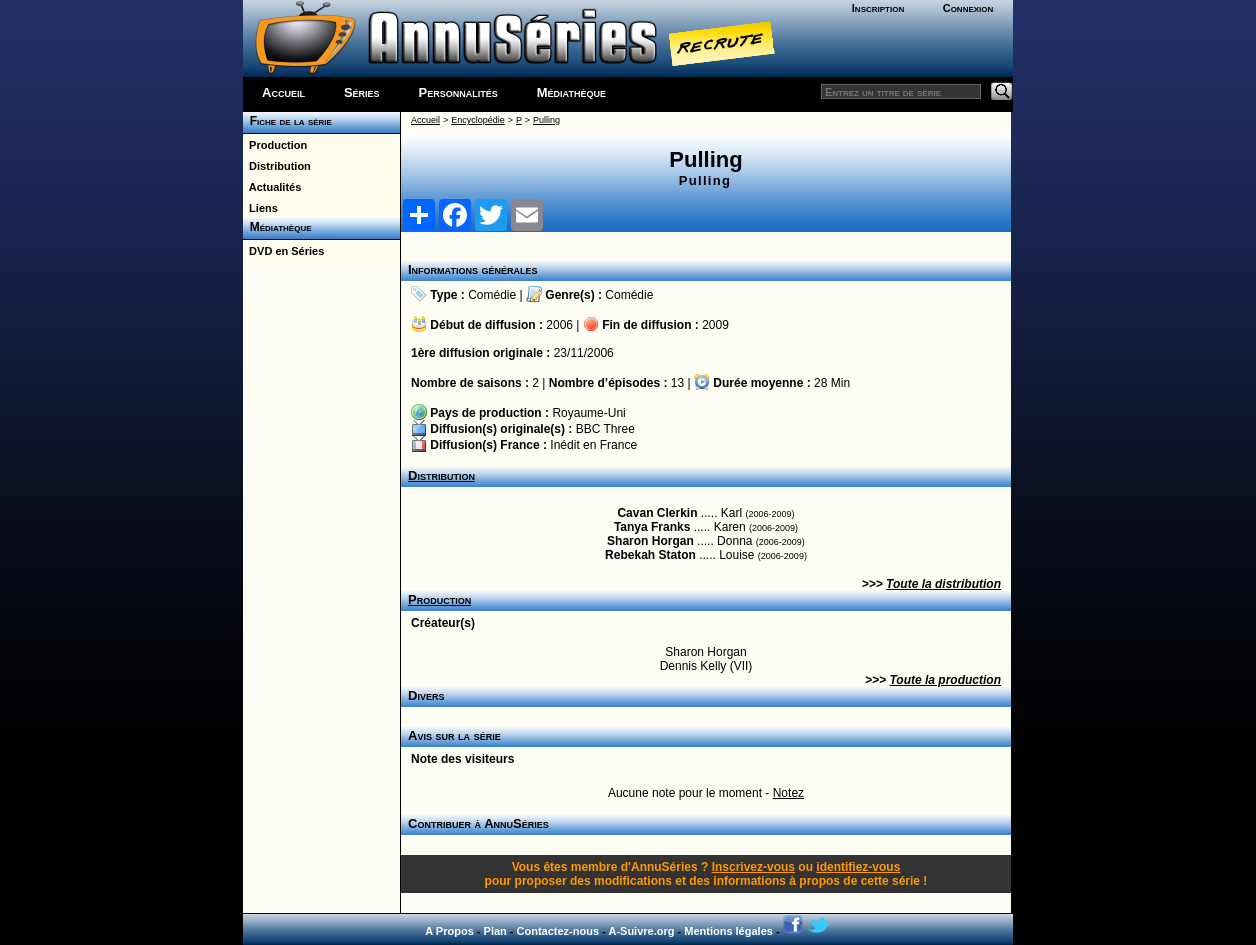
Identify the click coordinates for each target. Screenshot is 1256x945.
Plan (495, 931)
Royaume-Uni (588, 413)
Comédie (492, 295)
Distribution (277, 166)
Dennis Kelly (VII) (706, 666)
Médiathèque (571, 92)
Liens (260, 208)
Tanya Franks (652, 527)
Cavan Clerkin (657, 513)
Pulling (546, 120)
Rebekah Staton (650, 555)
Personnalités (458, 92)
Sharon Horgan (650, 541)
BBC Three (605, 429)
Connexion (968, 8)
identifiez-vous (858, 867)
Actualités (272, 187)
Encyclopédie (478, 120)
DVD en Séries (283, 251)
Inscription (878, 8)
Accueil (283, 92)
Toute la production (945, 680)
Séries (362, 92)
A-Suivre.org (641, 931)
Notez (788, 793)
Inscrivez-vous (753, 867)
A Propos (449, 931)
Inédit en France (593, 445)
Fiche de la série (287, 121)
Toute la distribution (943, 584)
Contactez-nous (558, 931)
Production (275, 145)
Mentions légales (728, 931)
